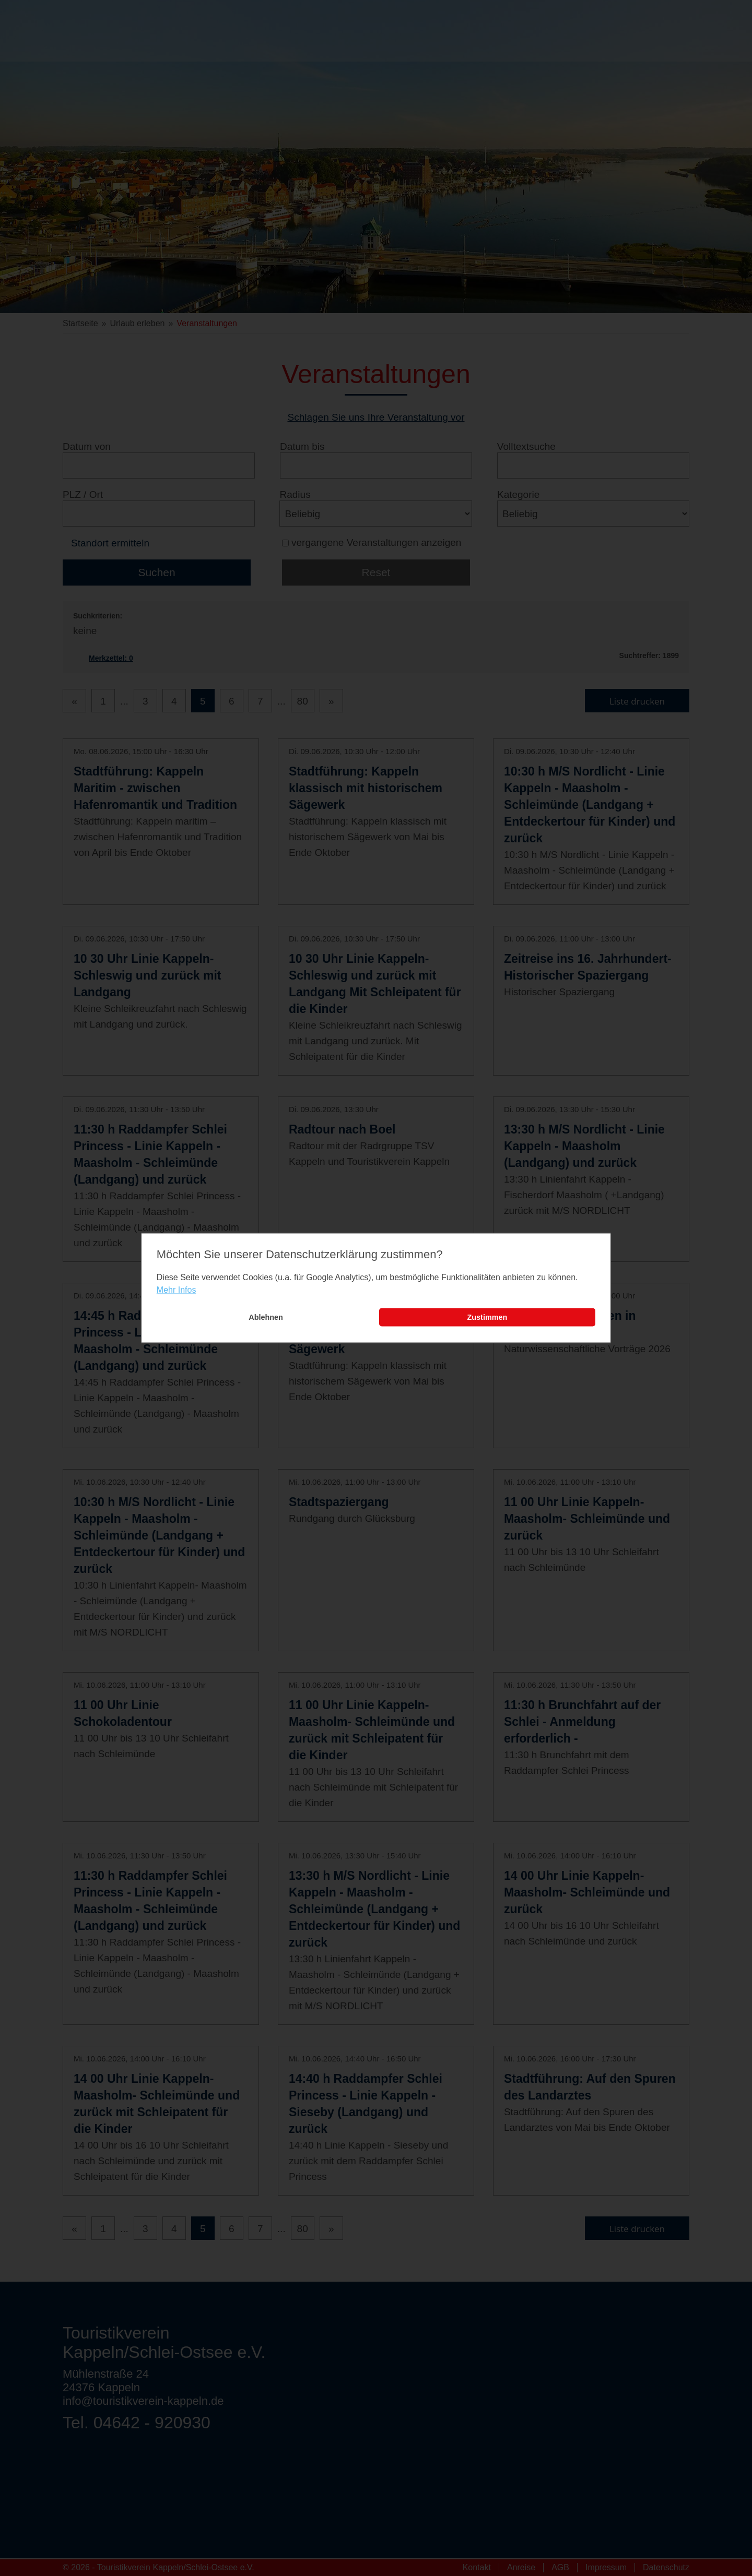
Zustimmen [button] (487, 1317)
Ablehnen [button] (266, 1317)
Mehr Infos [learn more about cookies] (176, 1289)
